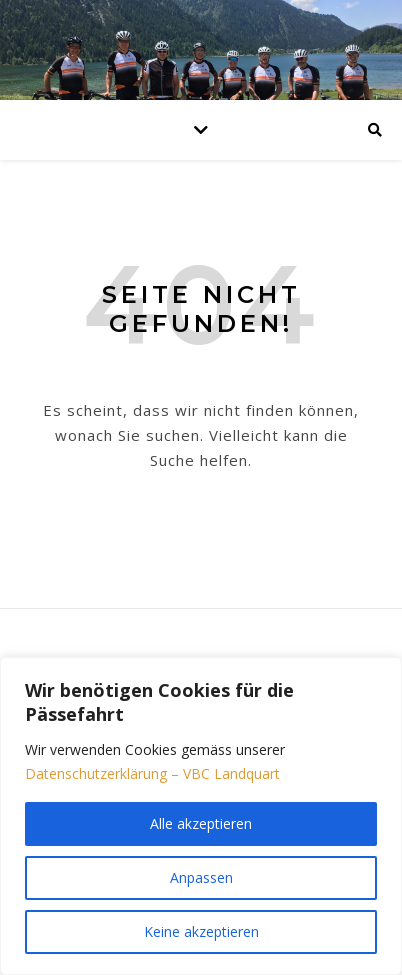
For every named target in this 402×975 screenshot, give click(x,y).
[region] (201, 816)
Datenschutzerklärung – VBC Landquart (152, 773)
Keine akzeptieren (201, 931)
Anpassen (201, 877)
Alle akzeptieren (201, 823)
